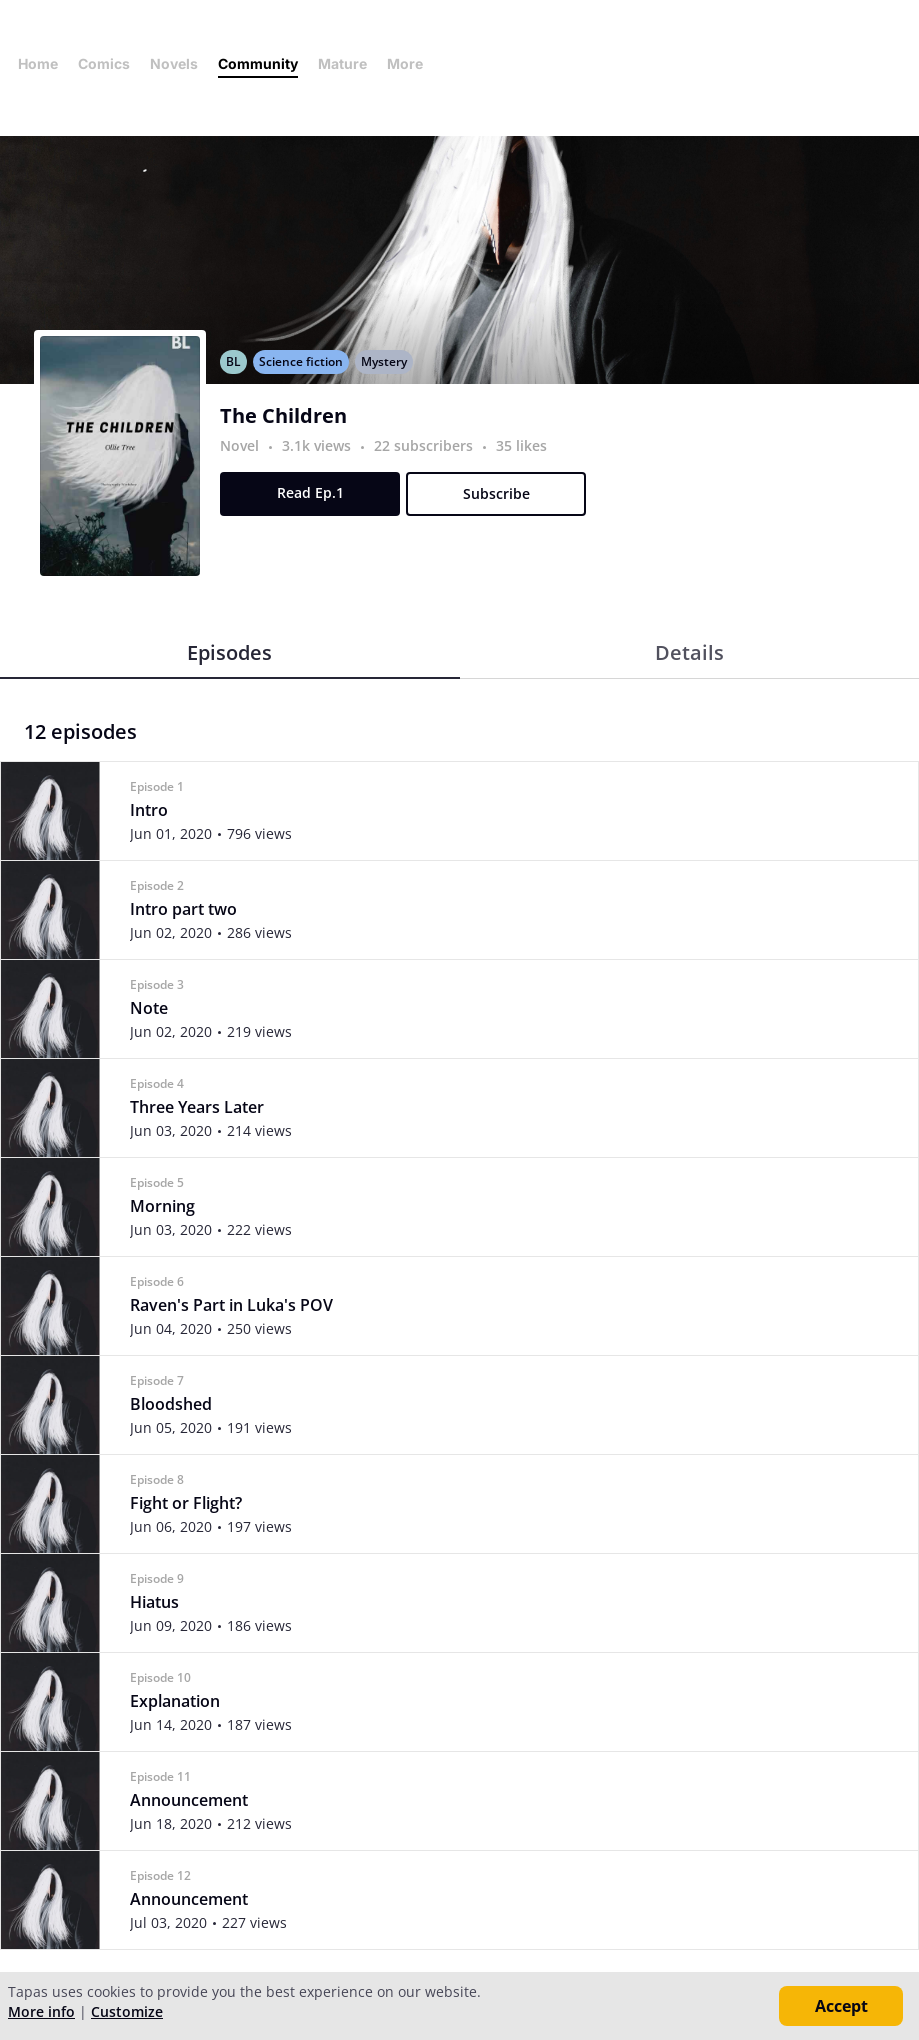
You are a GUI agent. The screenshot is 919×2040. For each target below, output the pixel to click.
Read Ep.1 (310, 492)
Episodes (229, 652)
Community (258, 63)
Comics (104, 63)
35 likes (521, 445)
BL (233, 361)
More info (41, 2011)
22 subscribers (425, 445)
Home (38, 63)
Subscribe (496, 493)
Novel (239, 445)
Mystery (384, 361)
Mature (342, 63)
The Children (283, 416)
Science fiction (301, 361)
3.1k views (318, 445)
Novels (174, 63)
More (411, 63)
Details (689, 652)
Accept (841, 2006)
